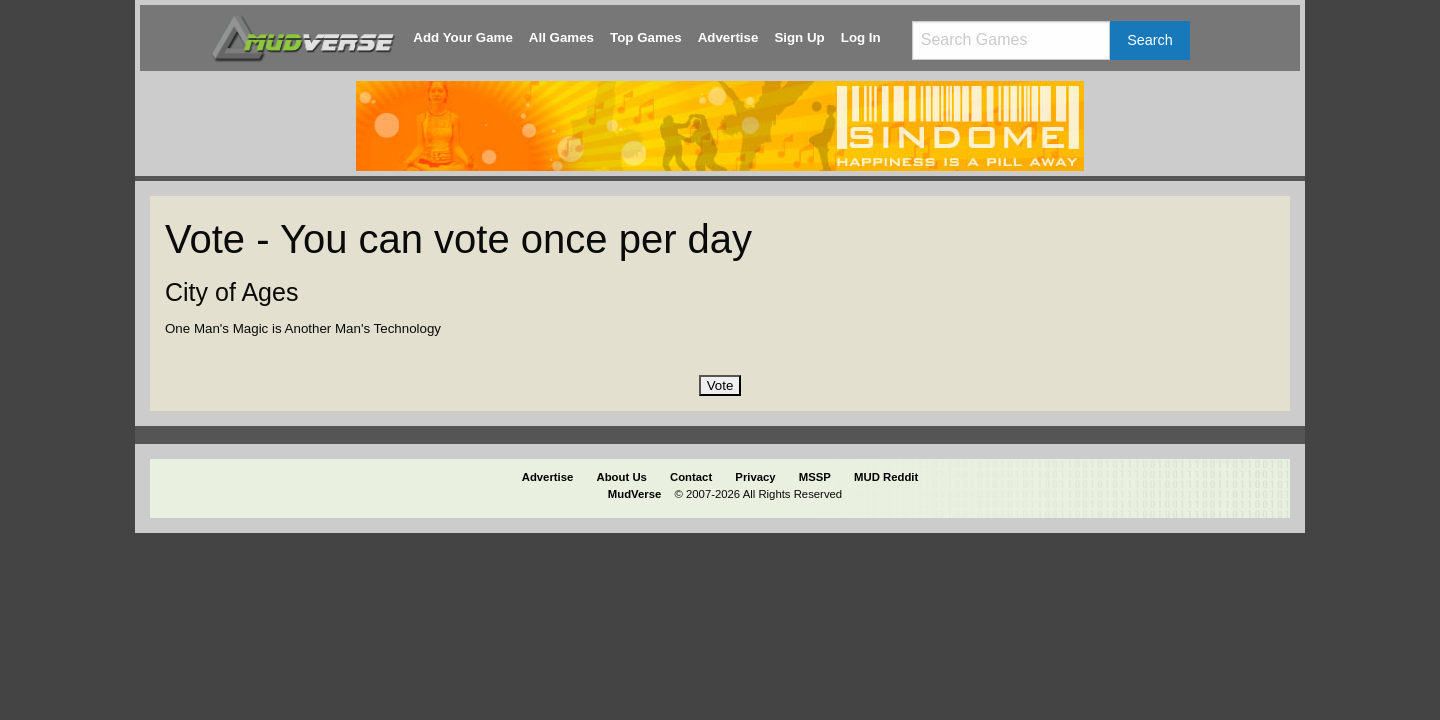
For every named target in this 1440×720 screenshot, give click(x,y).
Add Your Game (463, 37)
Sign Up (799, 37)
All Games (561, 37)
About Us (622, 477)
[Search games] (1011, 40)
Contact (691, 477)
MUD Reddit (886, 477)
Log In (861, 37)
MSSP (815, 477)
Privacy (755, 477)
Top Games (646, 37)
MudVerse (635, 494)
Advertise (728, 37)
